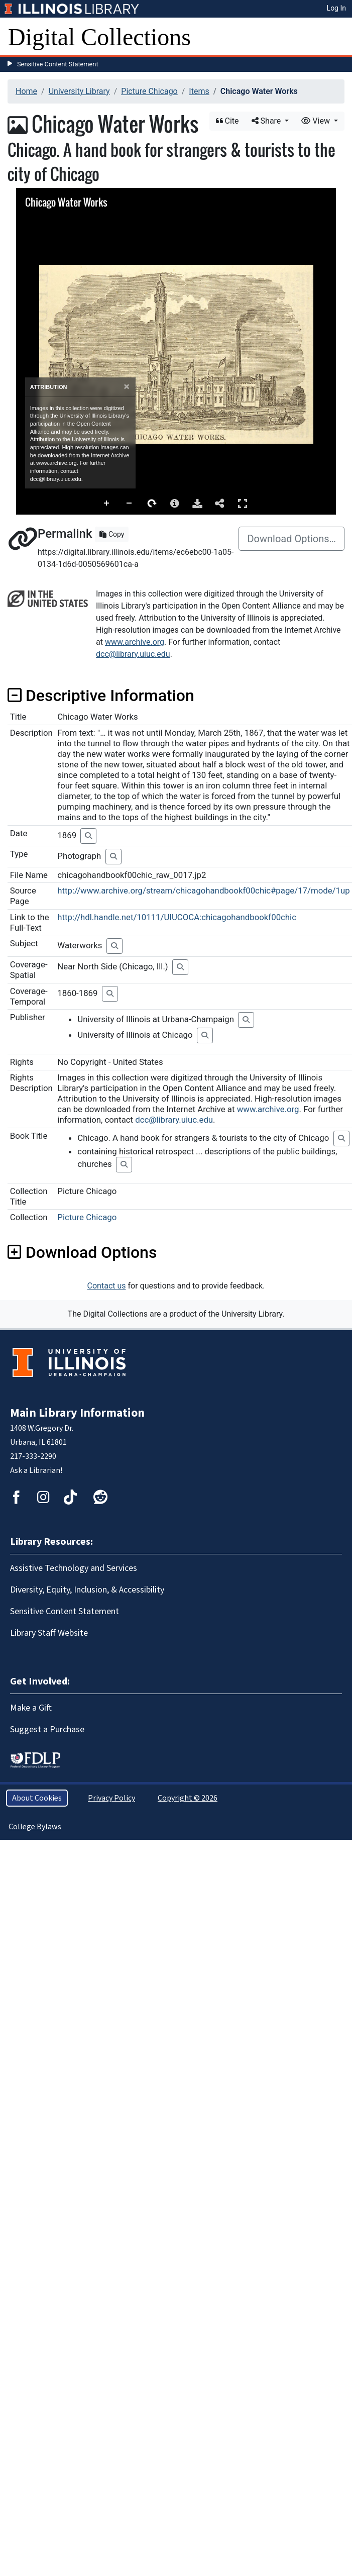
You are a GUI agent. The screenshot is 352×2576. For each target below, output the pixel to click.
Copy (111, 534)
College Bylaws (35, 1826)
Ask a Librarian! (36, 1470)
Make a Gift (31, 1708)
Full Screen (242, 503)
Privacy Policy (111, 1798)
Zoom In (106, 503)
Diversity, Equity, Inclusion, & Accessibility (87, 1589)
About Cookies (37, 1798)
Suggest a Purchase (47, 1729)
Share (267, 121)
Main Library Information (77, 1413)
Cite (227, 121)
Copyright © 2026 (187, 1798)
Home (26, 91)
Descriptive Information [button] (101, 695)
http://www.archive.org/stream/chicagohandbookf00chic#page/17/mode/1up (203, 890)
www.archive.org (134, 642)
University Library (79, 91)
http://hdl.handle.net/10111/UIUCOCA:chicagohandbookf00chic (176, 917)
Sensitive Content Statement (57, 64)
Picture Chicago (149, 91)
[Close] (127, 386)
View (316, 121)
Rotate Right (152, 503)
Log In (336, 8)
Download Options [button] (82, 1252)
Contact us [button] (106, 1286)
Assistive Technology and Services (73, 1568)
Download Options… (291, 539)
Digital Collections (99, 37)
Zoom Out (129, 503)
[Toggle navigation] (338, 37)
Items (199, 91)
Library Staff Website (49, 1633)
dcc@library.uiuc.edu (133, 654)
